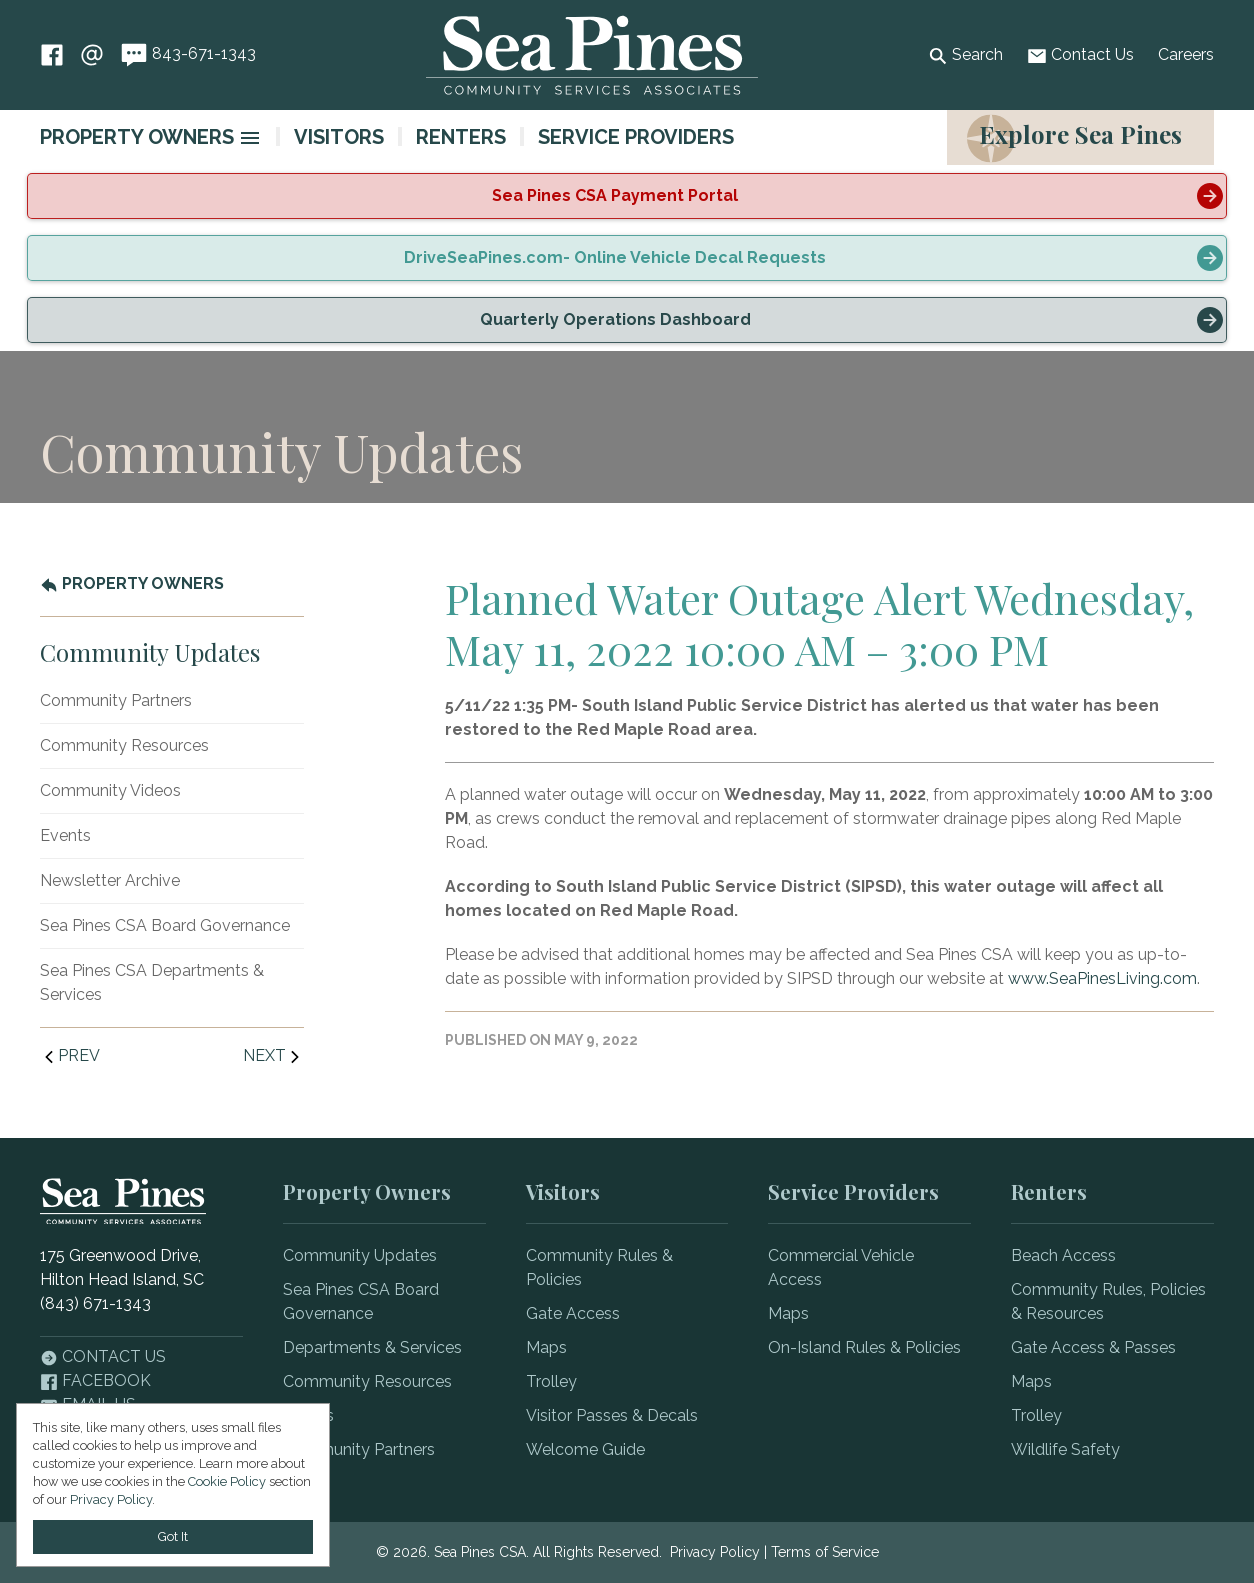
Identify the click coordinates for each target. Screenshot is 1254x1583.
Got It (173, 1536)
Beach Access (1063, 1255)
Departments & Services (372, 1347)
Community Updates (360, 1255)
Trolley (551, 1381)
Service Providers (636, 137)
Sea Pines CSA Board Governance (165, 925)
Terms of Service (825, 1552)
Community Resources (124, 745)
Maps (546, 1347)
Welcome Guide (585, 1449)
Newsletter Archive (110, 880)
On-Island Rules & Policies (864, 1347)
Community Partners (116, 700)
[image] (250, 138)
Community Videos (110, 790)
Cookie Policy (227, 1481)
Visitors (339, 137)
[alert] (627, 196)
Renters (461, 137)
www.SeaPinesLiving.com (1102, 978)
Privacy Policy (715, 1552)
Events (65, 835)
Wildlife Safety (1065, 1449)
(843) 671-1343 (95, 1303)
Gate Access (573, 1313)
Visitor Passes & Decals (612, 1415)
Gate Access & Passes (1093, 1347)
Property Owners (137, 137)
